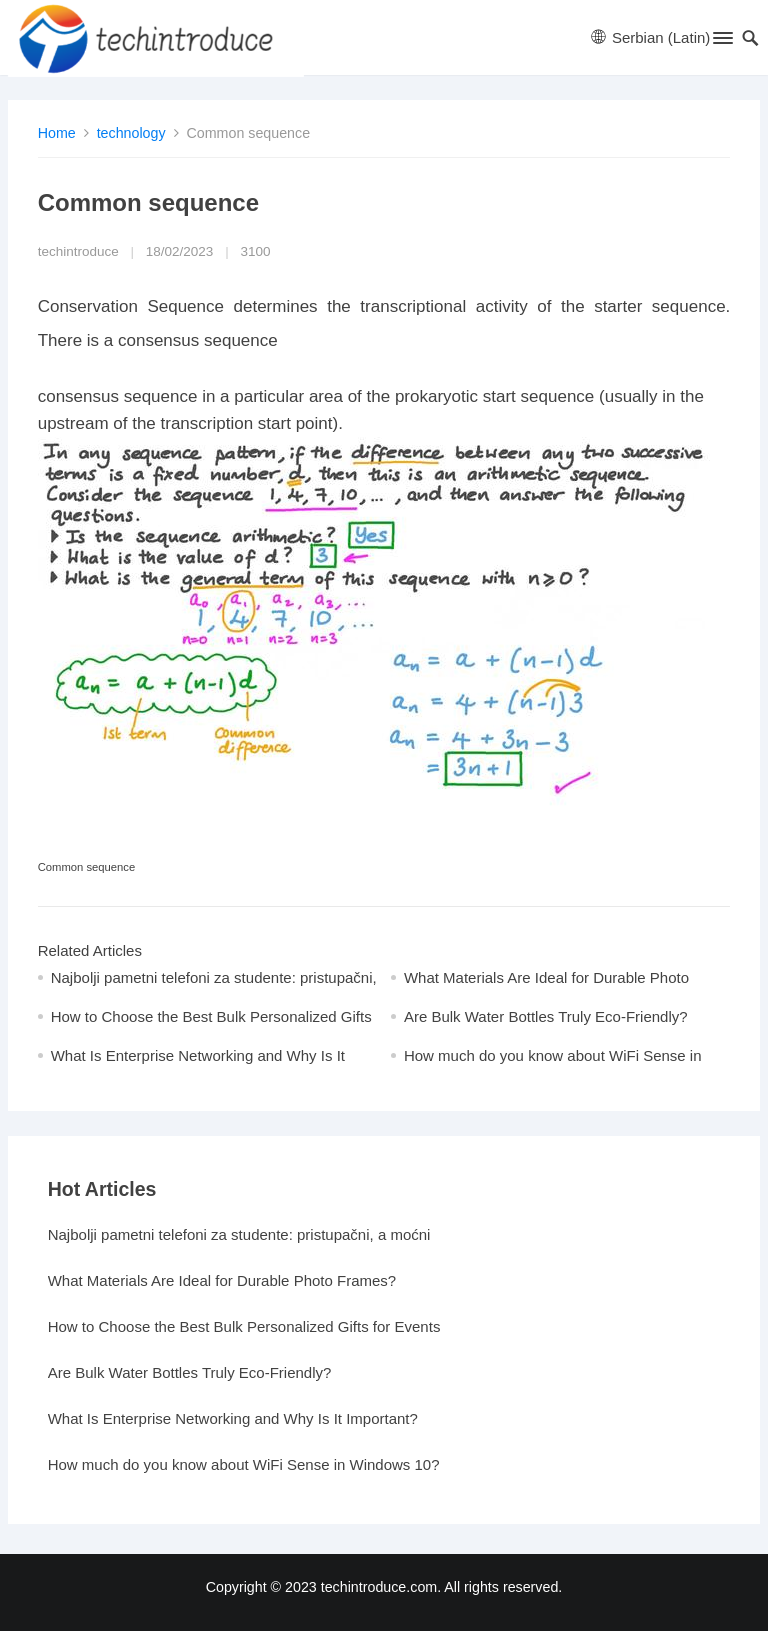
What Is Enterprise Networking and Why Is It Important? (233, 1418)
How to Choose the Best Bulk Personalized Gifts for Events (244, 1326)
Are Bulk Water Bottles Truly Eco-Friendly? (546, 1016)
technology (131, 133)
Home (57, 133)
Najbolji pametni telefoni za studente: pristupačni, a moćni (239, 1234)
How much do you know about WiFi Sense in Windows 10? (244, 1464)
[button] (721, 42)
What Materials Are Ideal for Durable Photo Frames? (222, 1280)
